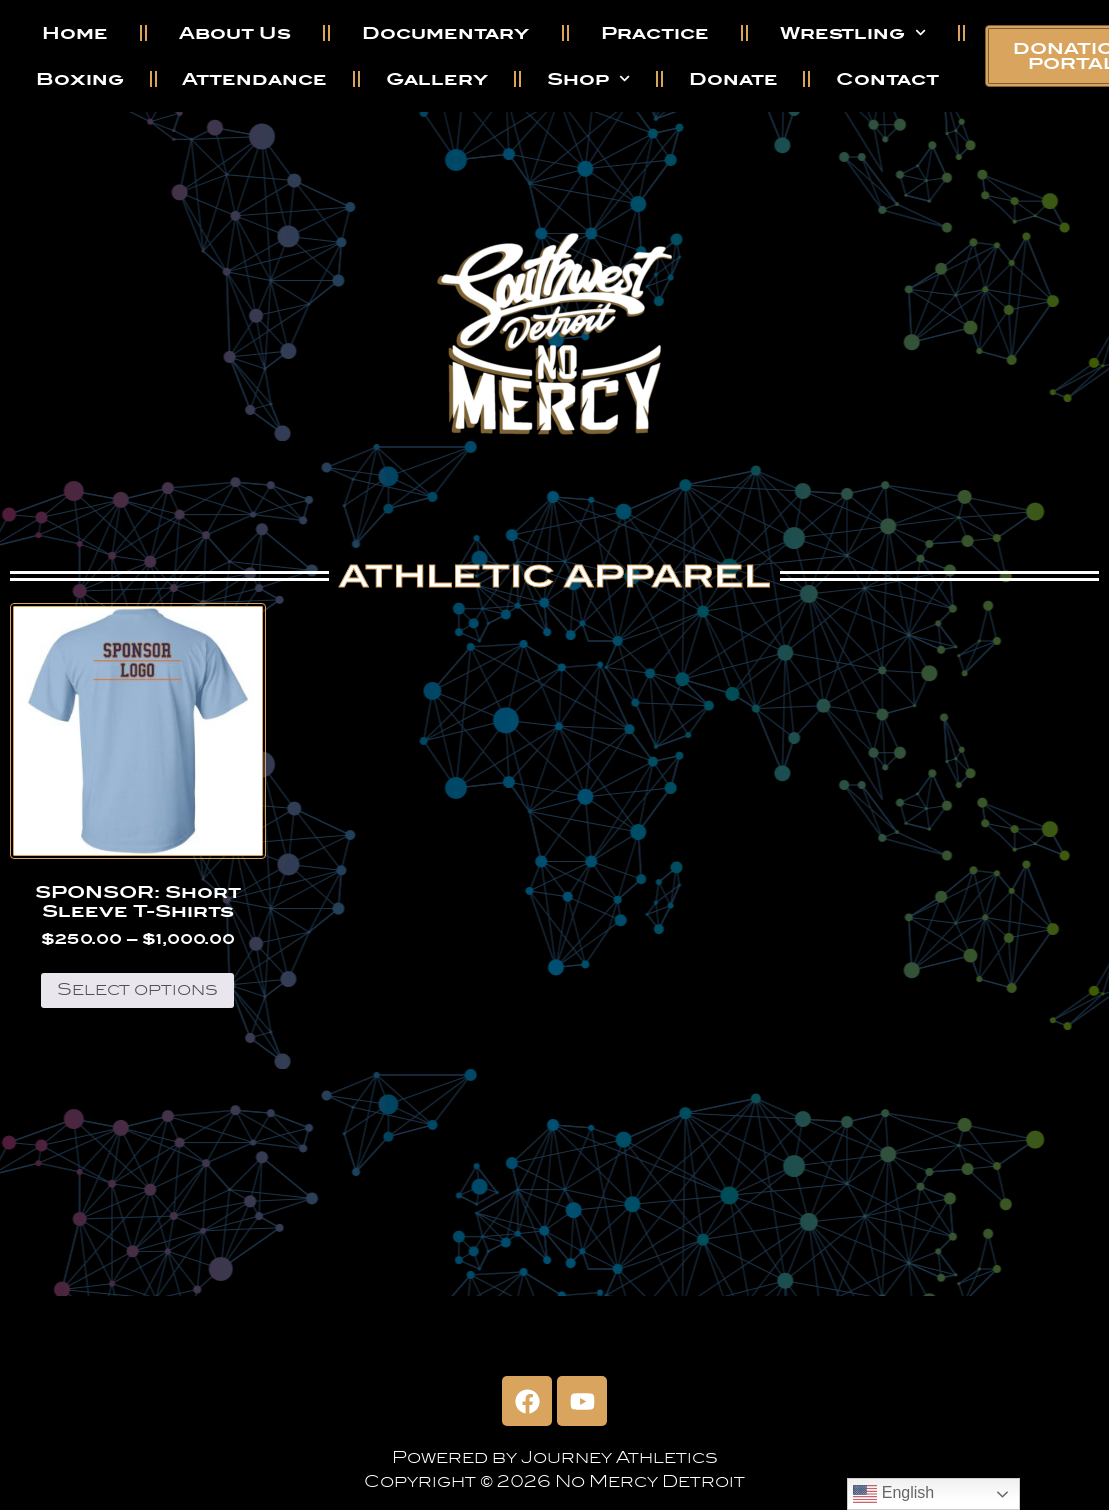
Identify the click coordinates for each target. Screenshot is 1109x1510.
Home (75, 33)
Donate (733, 79)
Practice (655, 33)
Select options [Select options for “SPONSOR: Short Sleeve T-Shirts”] (137, 989)
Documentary (445, 33)
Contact (887, 79)
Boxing (80, 79)
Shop (588, 78)
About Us (235, 33)
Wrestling (853, 32)
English (893, 1494)
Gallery (437, 79)
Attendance (254, 79)
